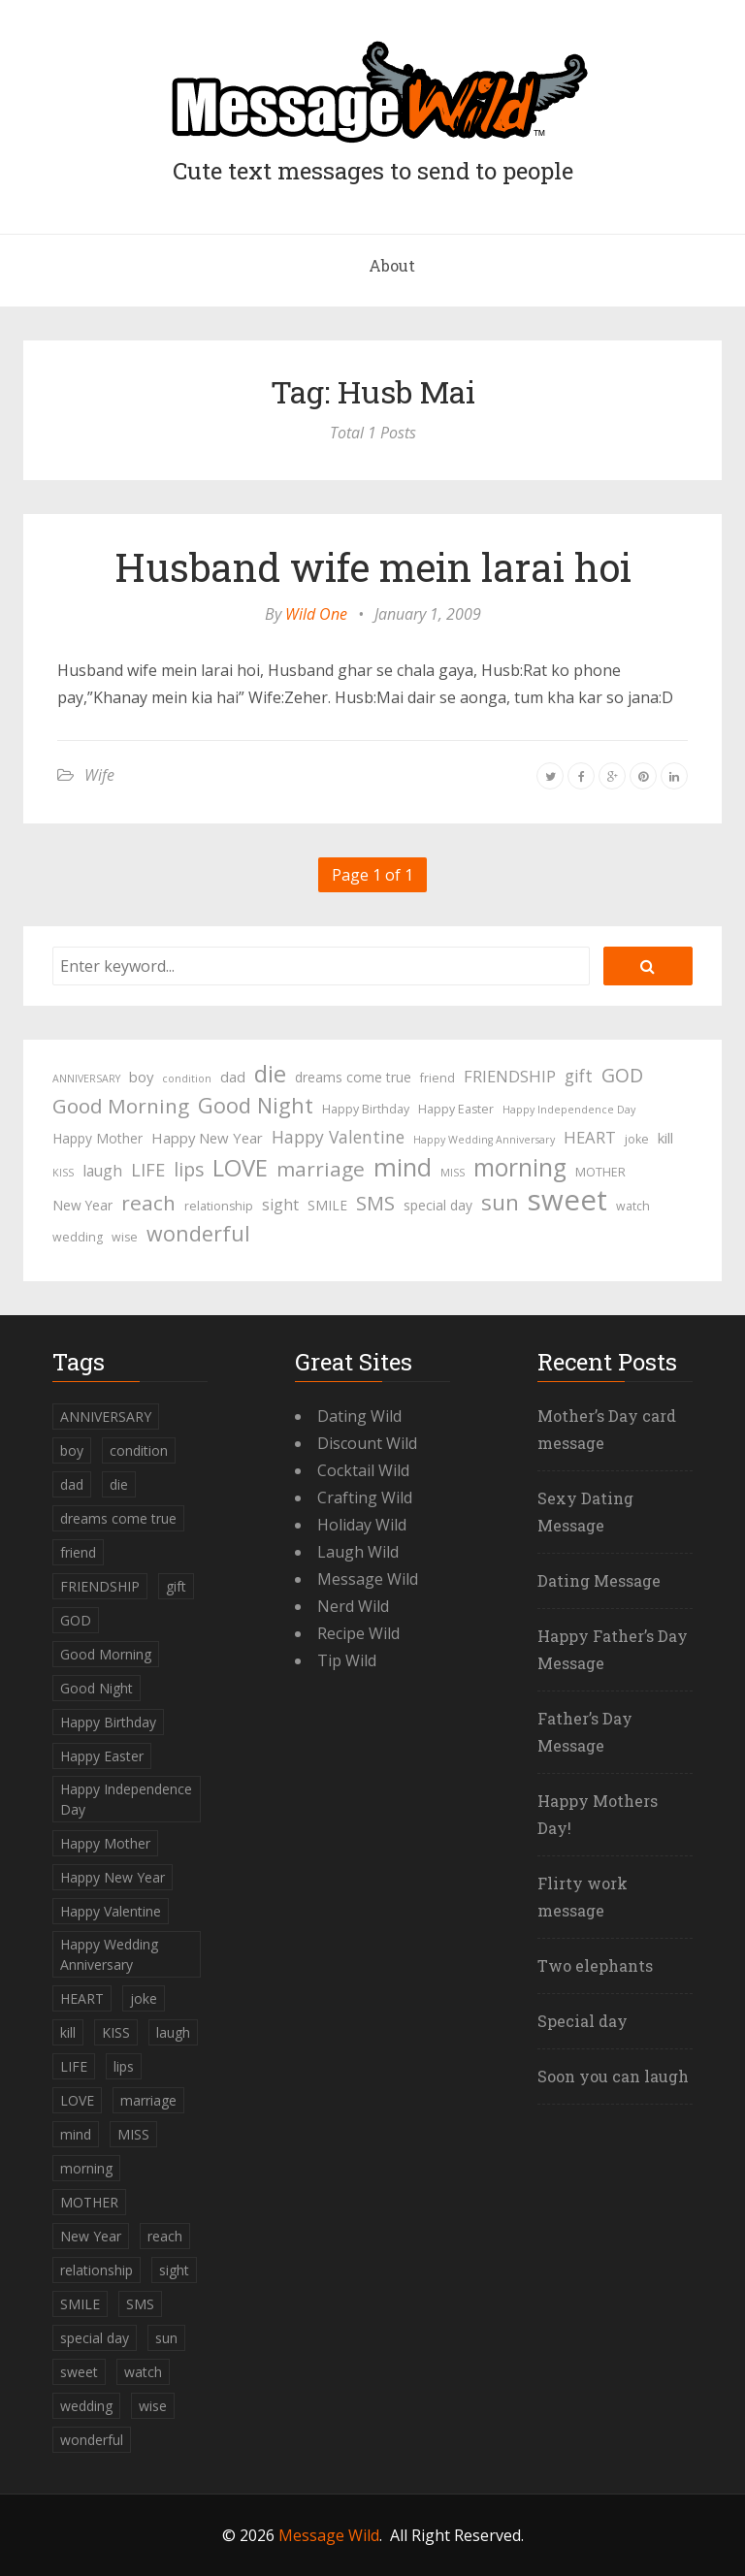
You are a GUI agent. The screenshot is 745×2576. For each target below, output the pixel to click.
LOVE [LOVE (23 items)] (240, 1167)
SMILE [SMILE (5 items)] (327, 1205)
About (392, 265)
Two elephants (595, 1965)
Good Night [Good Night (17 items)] (255, 1105)
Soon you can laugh (613, 2076)
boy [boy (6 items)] (141, 1076)
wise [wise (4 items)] (125, 1237)
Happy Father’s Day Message (612, 1649)
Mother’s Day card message (606, 1429)
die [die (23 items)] (270, 1073)
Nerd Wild (353, 1606)
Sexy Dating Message (585, 1511)
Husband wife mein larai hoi (373, 567)
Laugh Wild (358, 1551)
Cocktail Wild (363, 1470)
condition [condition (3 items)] (186, 1078)
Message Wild (367, 1579)
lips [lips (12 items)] (189, 1169)
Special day (582, 2021)
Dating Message (599, 1580)
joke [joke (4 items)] (637, 1139)
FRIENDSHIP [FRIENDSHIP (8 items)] (510, 1076)
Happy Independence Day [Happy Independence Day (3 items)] (568, 1109)
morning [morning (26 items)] (520, 1167)
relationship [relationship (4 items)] (218, 1206)
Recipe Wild (358, 1633)
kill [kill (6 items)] (665, 1137)
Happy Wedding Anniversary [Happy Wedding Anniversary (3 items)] (484, 1139)
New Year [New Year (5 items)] (82, 1205)
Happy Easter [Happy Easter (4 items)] (456, 1109)
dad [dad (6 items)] (232, 1076)
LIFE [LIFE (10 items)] (148, 1169)
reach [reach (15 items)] (148, 1202)
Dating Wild (359, 1416)
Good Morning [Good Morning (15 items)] (120, 1105)
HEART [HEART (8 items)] (590, 1137)
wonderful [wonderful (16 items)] (198, 1233)
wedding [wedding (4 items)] (77, 1237)
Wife (99, 775)
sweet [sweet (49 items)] (567, 1199)
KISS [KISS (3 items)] (63, 1172)
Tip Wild (346, 1660)
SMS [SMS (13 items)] (375, 1203)
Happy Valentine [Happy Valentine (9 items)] (338, 1136)
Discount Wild (367, 1443)
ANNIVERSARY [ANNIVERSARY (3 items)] (86, 1078)
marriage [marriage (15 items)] (320, 1168)
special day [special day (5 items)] (438, 1205)
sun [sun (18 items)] (500, 1202)
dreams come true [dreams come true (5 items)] (353, 1077)
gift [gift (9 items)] (579, 1075)
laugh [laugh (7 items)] (102, 1170)
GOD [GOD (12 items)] (622, 1075)
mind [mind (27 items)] (402, 1166)
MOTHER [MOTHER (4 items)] (600, 1172)
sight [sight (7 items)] (280, 1204)
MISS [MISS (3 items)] (452, 1172)
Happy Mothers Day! (597, 1814)
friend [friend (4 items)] (437, 1078)
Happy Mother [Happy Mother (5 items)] (97, 1138)
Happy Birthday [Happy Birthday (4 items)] (365, 1109)
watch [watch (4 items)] (633, 1206)
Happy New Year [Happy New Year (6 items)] (207, 1137)
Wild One (316, 614)
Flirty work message (582, 1896)
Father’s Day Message (584, 1731)
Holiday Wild (361, 1524)
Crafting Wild (364, 1497)
